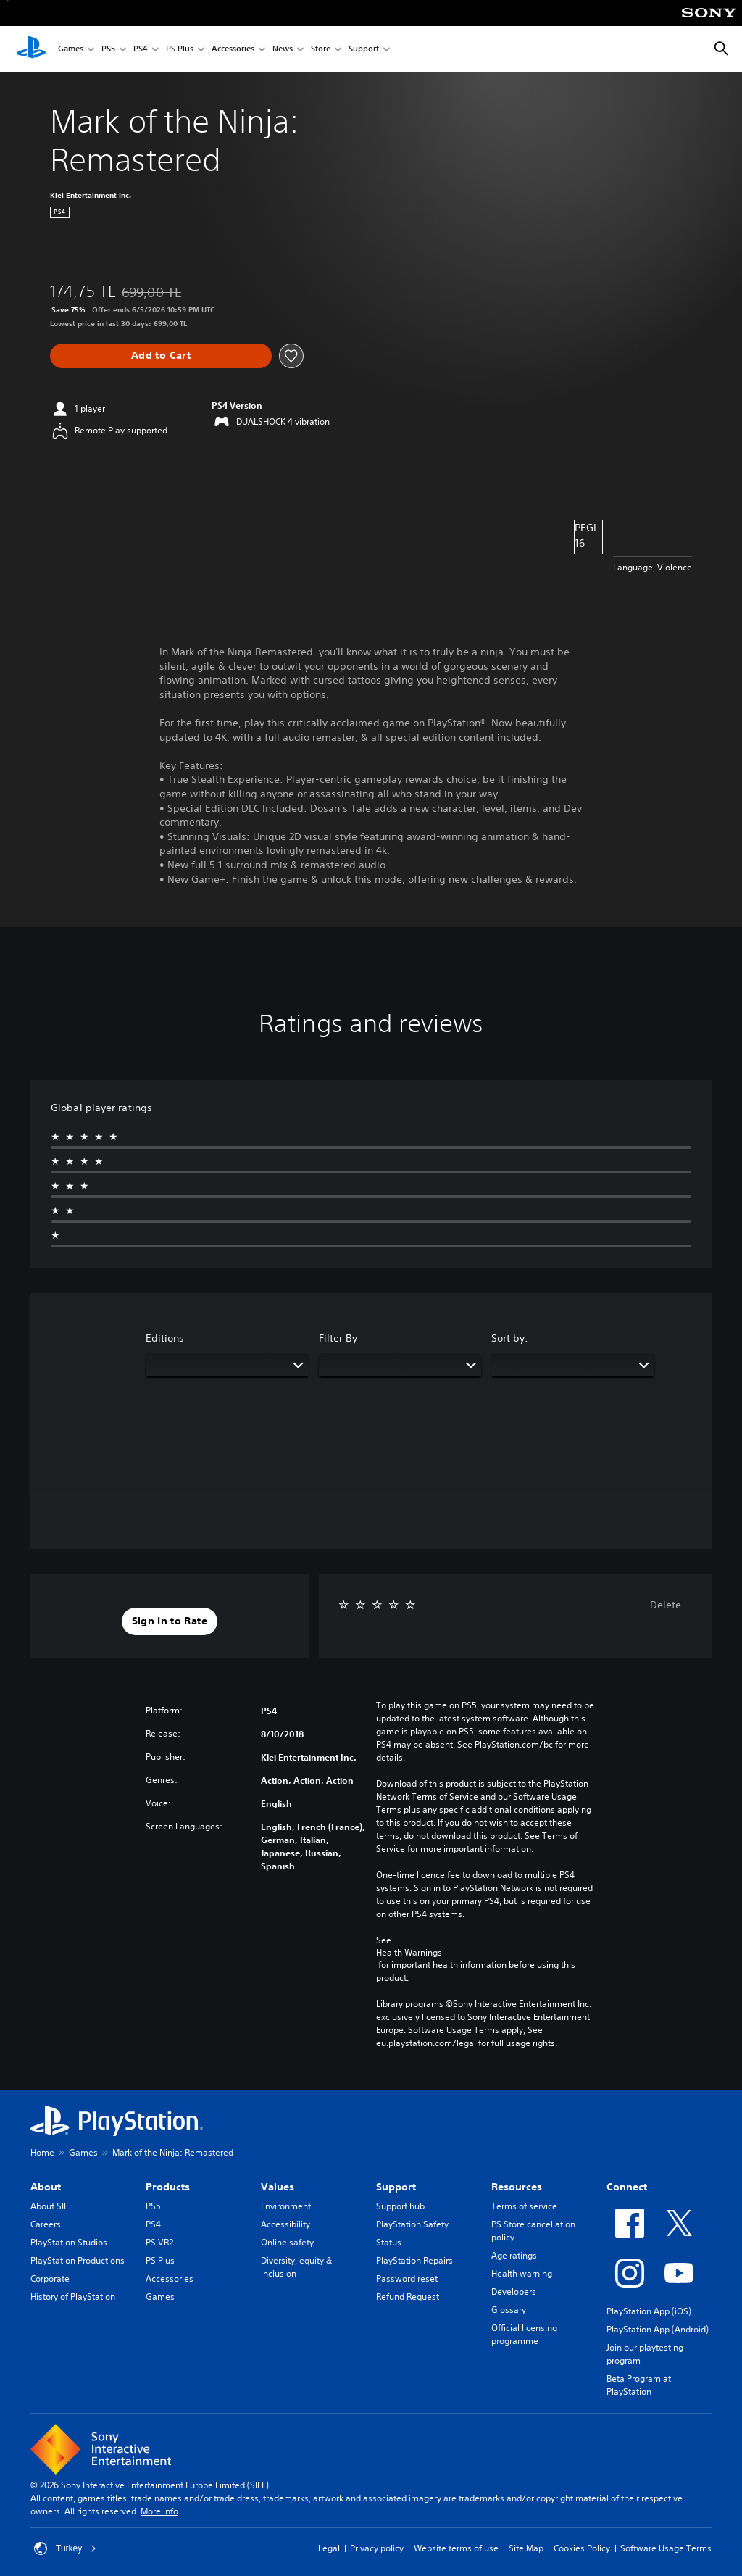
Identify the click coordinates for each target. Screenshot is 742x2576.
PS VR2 (159, 2242)
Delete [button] (665, 1604)
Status (388, 2242)
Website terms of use (456, 2548)
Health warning (521, 2273)
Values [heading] (277, 2186)
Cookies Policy (582, 2548)
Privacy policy (377, 2548)
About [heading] (45, 2186)
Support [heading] (396, 2186)
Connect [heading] (626, 2186)
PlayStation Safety (412, 2224)
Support (364, 49)
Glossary (508, 2309)
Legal (329, 2548)
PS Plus (179, 49)
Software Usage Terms (666, 2548)
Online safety (287, 2242)
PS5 (108, 49)
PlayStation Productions (77, 2260)
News (282, 49)
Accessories (233, 49)
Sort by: (509, 1338)
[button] (169, 1621)
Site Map (526, 2548)
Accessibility (285, 2224)
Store (320, 49)
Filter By (338, 1338)
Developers (513, 2291)
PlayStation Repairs (414, 2260)
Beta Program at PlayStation (638, 2385)
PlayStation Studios (68, 2242)
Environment (286, 2206)
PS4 (140, 49)
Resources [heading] (516, 2186)
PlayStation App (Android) (657, 2329)
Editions (165, 1338)
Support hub (400, 2206)
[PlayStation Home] (31, 49)
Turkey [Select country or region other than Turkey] (65, 2548)
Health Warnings (409, 1952)
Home (42, 2152)
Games (70, 49)
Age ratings (514, 2255)
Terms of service (524, 2206)
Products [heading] (168, 2186)
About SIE (49, 2206)
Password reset (407, 2278)
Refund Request (407, 2296)
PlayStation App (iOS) (648, 2311)
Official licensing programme (524, 2334)
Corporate (50, 2278)
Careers (45, 2224)
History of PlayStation (72, 2296)
